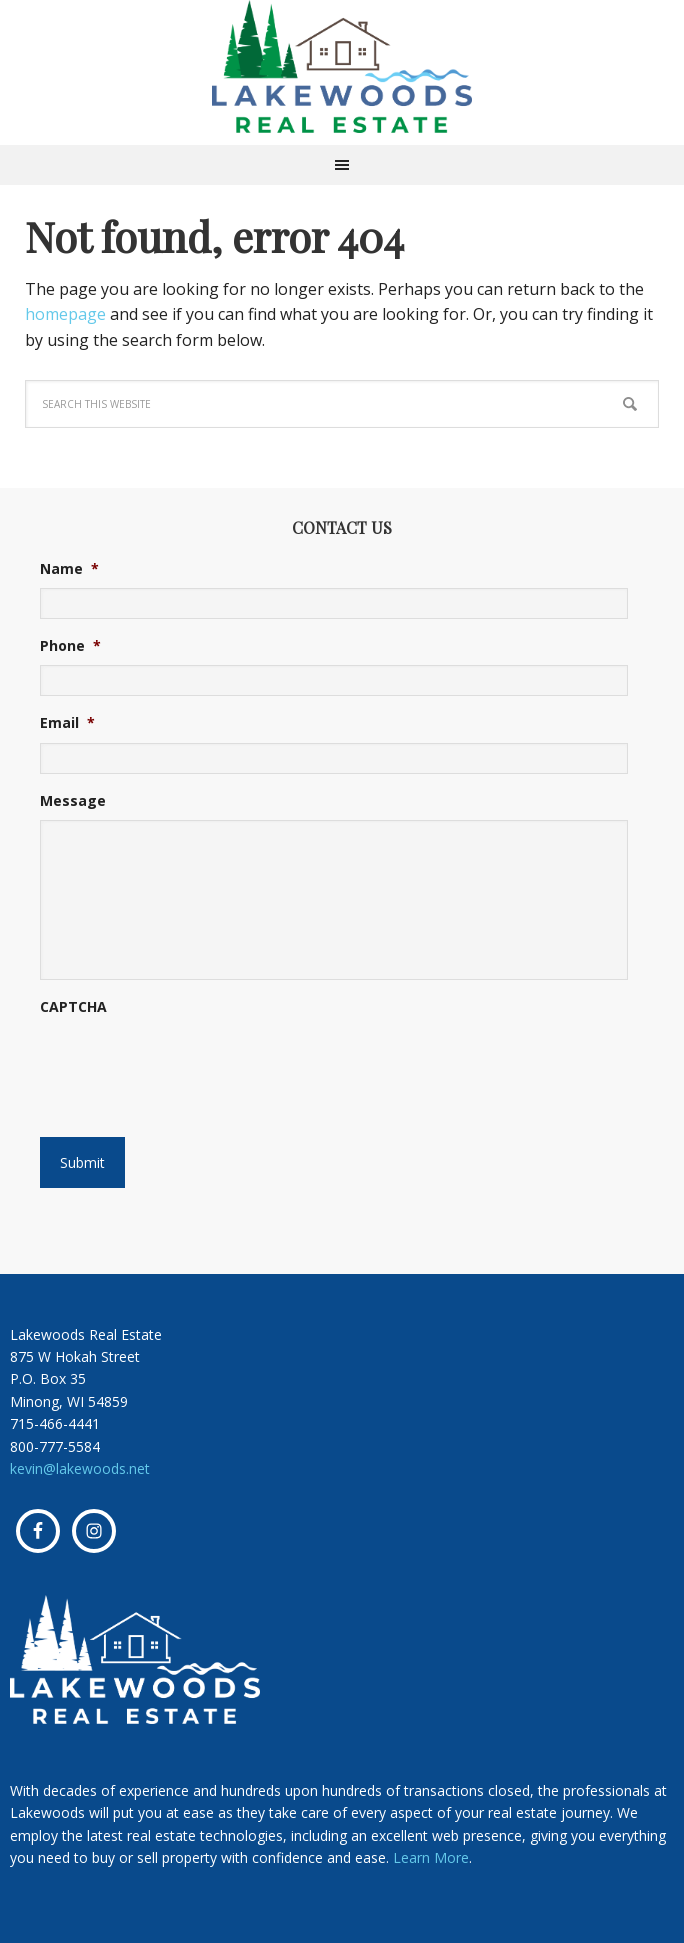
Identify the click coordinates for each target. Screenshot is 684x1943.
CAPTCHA (73, 1007)
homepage (65, 314)
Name (69, 569)
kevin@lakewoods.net (80, 1468)
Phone (70, 646)
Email (67, 723)
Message (73, 801)
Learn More (431, 1857)
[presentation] (161, 1058)
